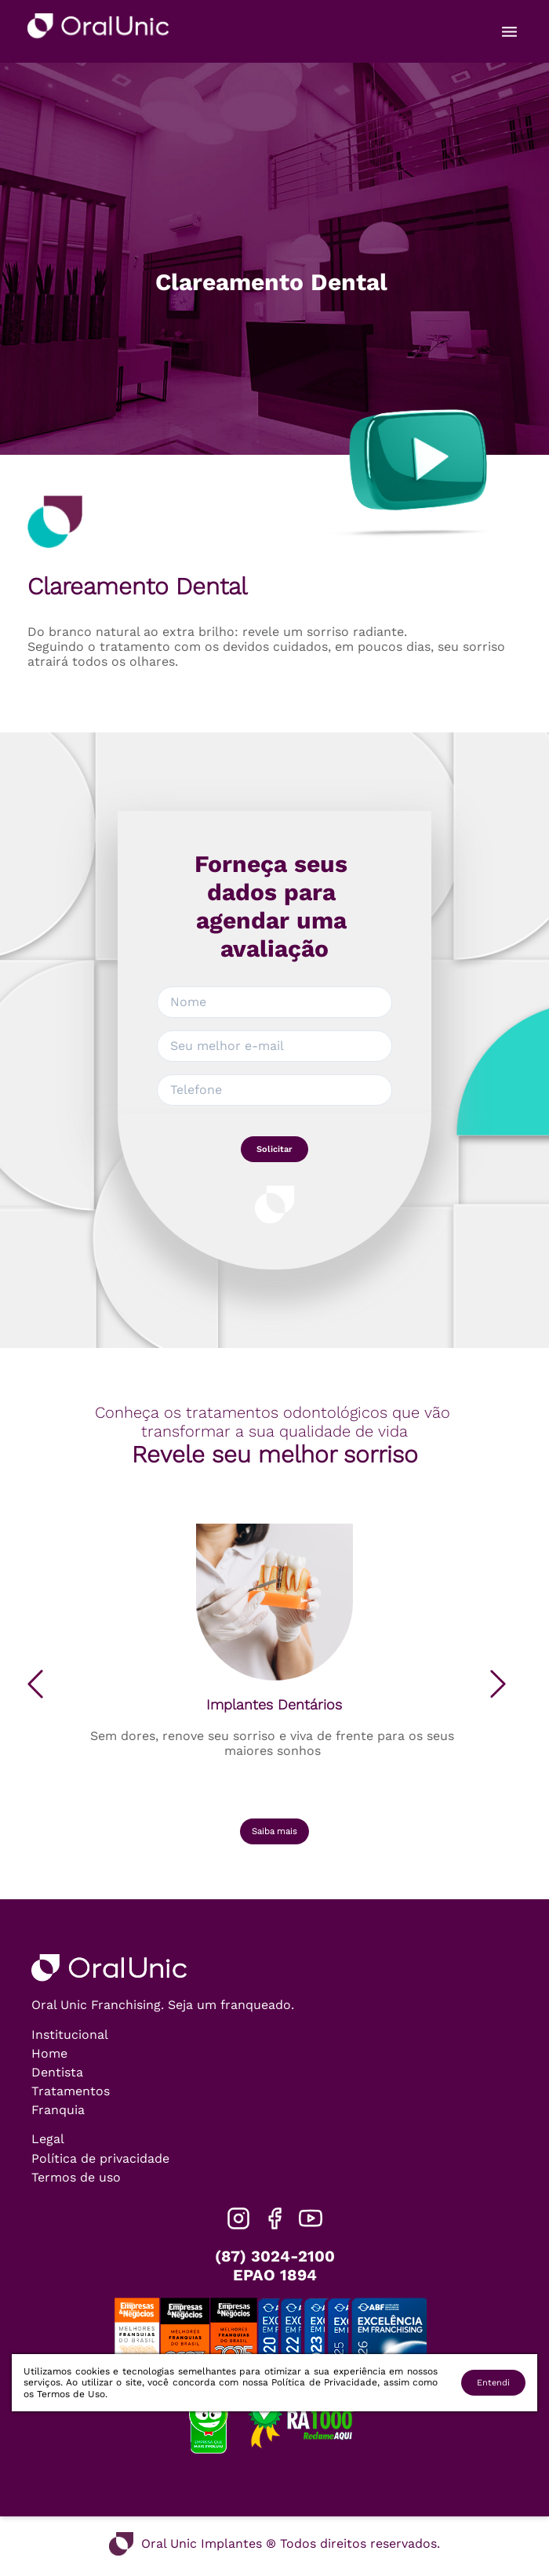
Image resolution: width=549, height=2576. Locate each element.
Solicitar (274, 1149)
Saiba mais (274, 1831)
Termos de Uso (71, 2394)
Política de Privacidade (324, 2382)
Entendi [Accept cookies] (493, 2383)
